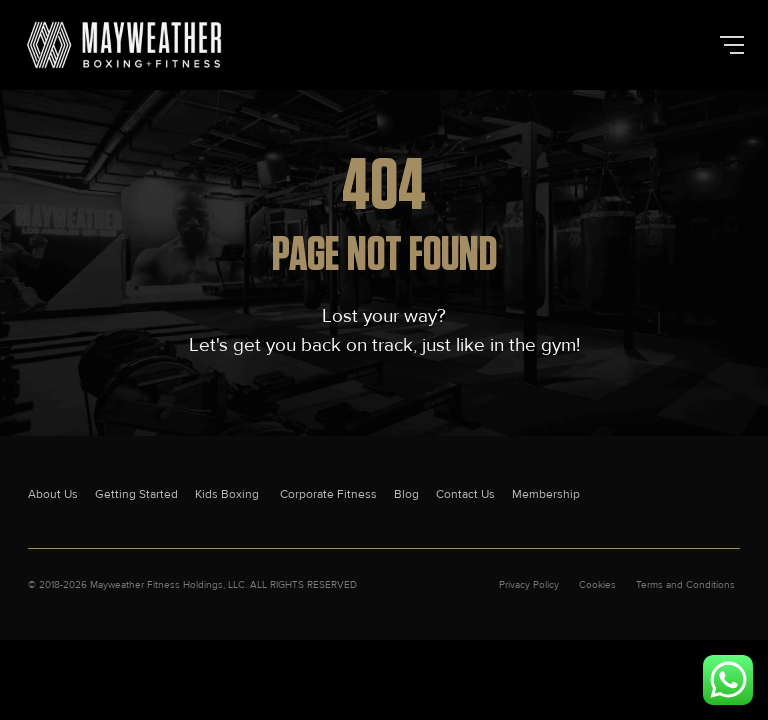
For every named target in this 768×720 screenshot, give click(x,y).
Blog (406, 494)
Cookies (597, 585)
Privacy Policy (529, 585)
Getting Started (136, 494)
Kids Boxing (228, 494)
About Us (53, 494)
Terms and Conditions (685, 585)
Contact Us (465, 494)
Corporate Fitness (328, 494)
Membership (546, 494)
